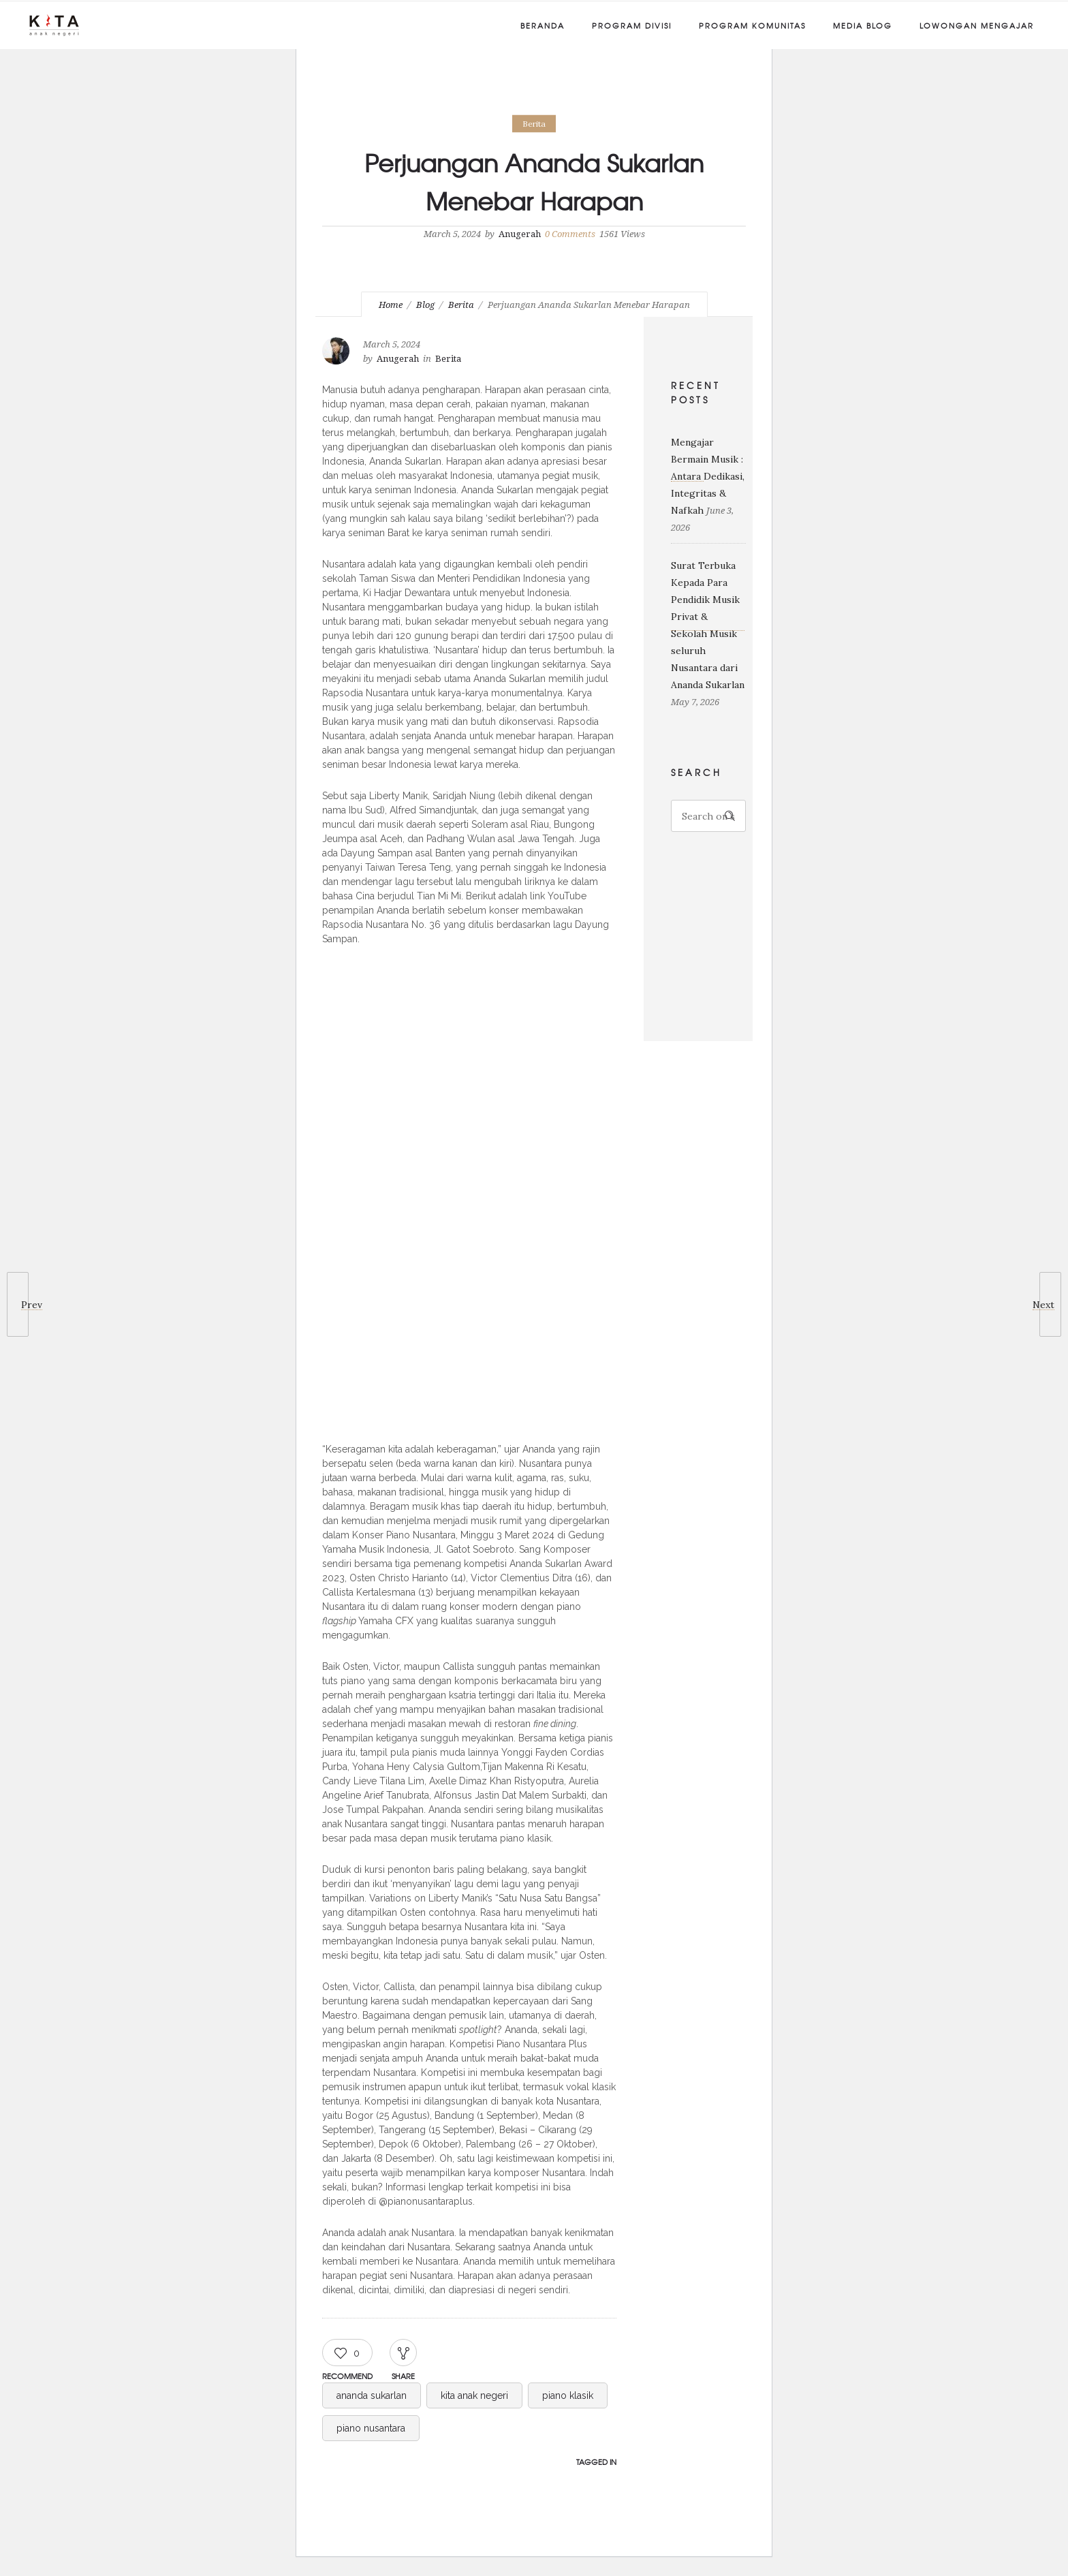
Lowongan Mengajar (977, 25)
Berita (461, 305)
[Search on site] (709, 816)
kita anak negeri (474, 2395)
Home (391, 305)
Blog (425, 305)
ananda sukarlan (371, 2395)
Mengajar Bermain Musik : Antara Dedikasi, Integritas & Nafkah (707, 476)
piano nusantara (370, 2428)
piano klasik (567, 2395)
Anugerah (520, 234)
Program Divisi (632, 25)
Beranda (542, 25)
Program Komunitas (752, 25)
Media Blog (862, 25)
